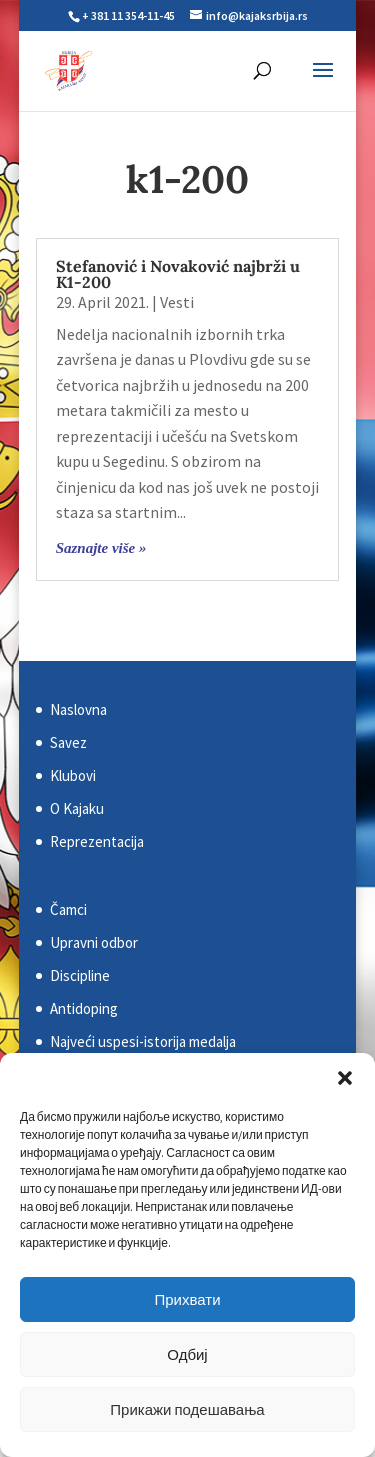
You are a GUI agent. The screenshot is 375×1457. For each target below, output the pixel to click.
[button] (345, 1078)
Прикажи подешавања (187, 1409)
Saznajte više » (101, 548)
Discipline (80, 975)
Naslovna (78, 709)
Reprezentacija (97, 841)
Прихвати (187, 1299)
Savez (68, 742)
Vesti (177, 302)
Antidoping (84, 1008)
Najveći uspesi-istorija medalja (143, 1041)
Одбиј (187, 1354)
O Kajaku (77, 808)
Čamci (68, 909)
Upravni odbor (94, 942)
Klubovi (73, 775)
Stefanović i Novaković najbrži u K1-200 (178, 274)
